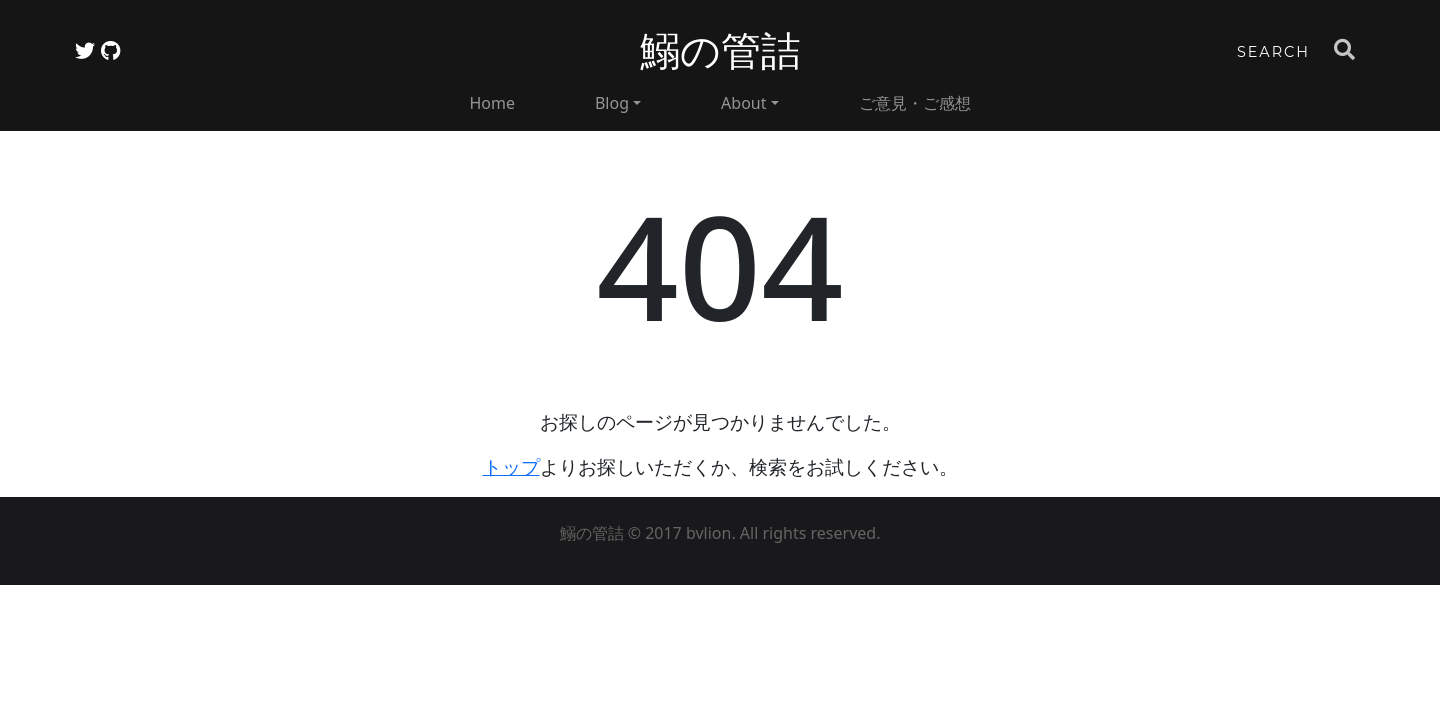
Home (492, 103)
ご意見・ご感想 (915, 103)
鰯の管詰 (720, 51)
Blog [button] (612, 103)
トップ (511, 466)
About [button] (743, 103)
